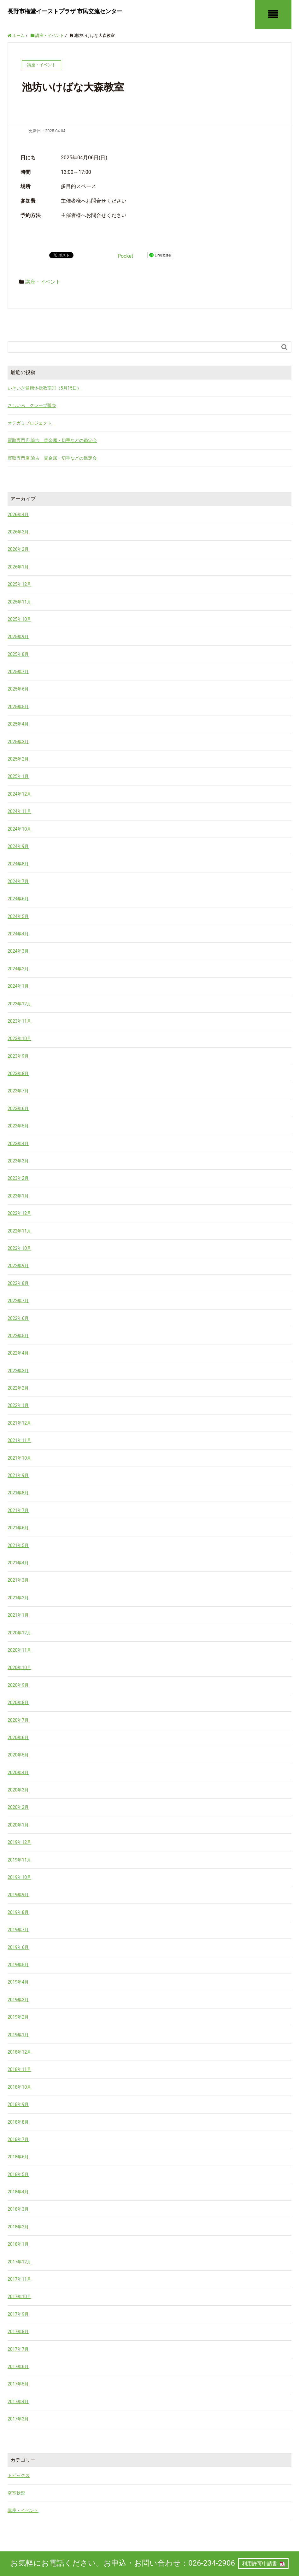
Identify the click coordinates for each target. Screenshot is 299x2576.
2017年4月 (18, 2401)
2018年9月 (18, 2104)
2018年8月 (18, 2122)
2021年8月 (18, 1492)
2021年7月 (18, 1510)
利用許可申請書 (259, 2564)
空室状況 (16, 2493)
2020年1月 (18, 1824)
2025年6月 (18, 688)
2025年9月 (18, 636)
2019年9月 (18, 1894)
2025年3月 (18, 741)
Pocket (125, 256)
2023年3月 (18, 1160)
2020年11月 (19, 1650)
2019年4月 (18, 1982)
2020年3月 (18, 1789)
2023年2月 (18, 1178)
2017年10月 (19, 2296)
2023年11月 (19, 1021)
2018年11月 (19, 2069)
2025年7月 (18, 671)
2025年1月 (18, 776)
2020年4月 (18, 1772)
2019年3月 (18, 1999)
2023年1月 (18, 1195)
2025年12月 (19, 584)
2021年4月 (18, 1562)
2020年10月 (19, 1667)
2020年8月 (18, 1702)
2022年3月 (18, 1370)
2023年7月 (18, 1090)
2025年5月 (18, 706)
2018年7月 (18, 2139)
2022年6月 (18, 1318)
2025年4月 (18, 723)
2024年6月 (18, 898)
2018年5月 (18, 2174)
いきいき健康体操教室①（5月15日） (44, 388)
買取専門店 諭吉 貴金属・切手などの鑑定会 (52, 440)
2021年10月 (19, 1458)
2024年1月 (18, 986)
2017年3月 (18, 2418)
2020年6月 (18, 1737)
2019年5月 (18, 1964)
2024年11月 (19, 811)
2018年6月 (18, 2156)
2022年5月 (18, 1335)
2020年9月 (18, 1685)
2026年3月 (18, 531)
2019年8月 (18, 1912)
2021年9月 (18, 1475)
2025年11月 (19, 601)
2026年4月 (18, 514)
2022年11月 (19, 1230)
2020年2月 (18, 1807)
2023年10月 (19, 1038)
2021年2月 (18, 1597)
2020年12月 (19, 1632)
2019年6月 (18, 1947)
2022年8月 (18, 1283)
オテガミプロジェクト (30, 423)
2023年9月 (18, 1056)
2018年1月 (18, 2244)
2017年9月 (18, 2314)
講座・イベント (43, 282)
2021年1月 (18, 1615)
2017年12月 (19, 2261)
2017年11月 (19, 2279)
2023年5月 (18, 1125)
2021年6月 (18, 1527)
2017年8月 (18, 2331)
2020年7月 (18, 1720)
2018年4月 (18, 2191)
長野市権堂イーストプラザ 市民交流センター (65, 11)
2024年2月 (18, 968)
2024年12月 (19, 794)
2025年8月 (18, 654)
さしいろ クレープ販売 (32, 405)
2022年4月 (18, 1353)
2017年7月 (18, 2349)
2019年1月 (18, 2034)
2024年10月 (19, 829)
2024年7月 (18, 881)
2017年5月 (18, 2383)
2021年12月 (19, 1423)
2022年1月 (18, 1405)
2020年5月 (18, 1754)
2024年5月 (18, 916)
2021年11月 (19, 1440)
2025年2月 (18, 759)
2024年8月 (18, 863)
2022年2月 (18, 1388)
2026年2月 (18, 549)
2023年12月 (19, 1003)
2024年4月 (18, 933)
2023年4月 (18, 1143)
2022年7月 (18, 1300)
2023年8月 (18, 1073)
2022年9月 (18, 1265)
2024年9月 (18, 846)
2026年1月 (18, 566)
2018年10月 (19, 2087)
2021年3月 (18, 1580)
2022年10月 (19, 1248)
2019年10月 (19, 1877)
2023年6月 (18, 1108)
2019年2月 (18, 2017)
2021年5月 (18, 1545)
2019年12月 (19, 1842)
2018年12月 (19, 2052)
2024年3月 (18, 951)
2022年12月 (19, 1213)
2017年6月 (18, 2366)
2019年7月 (18, 1929)
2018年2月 (18, 2226)
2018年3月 (18, 2209)
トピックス (19, 2475)
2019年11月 (19, 1859)
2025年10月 (19, 619)
